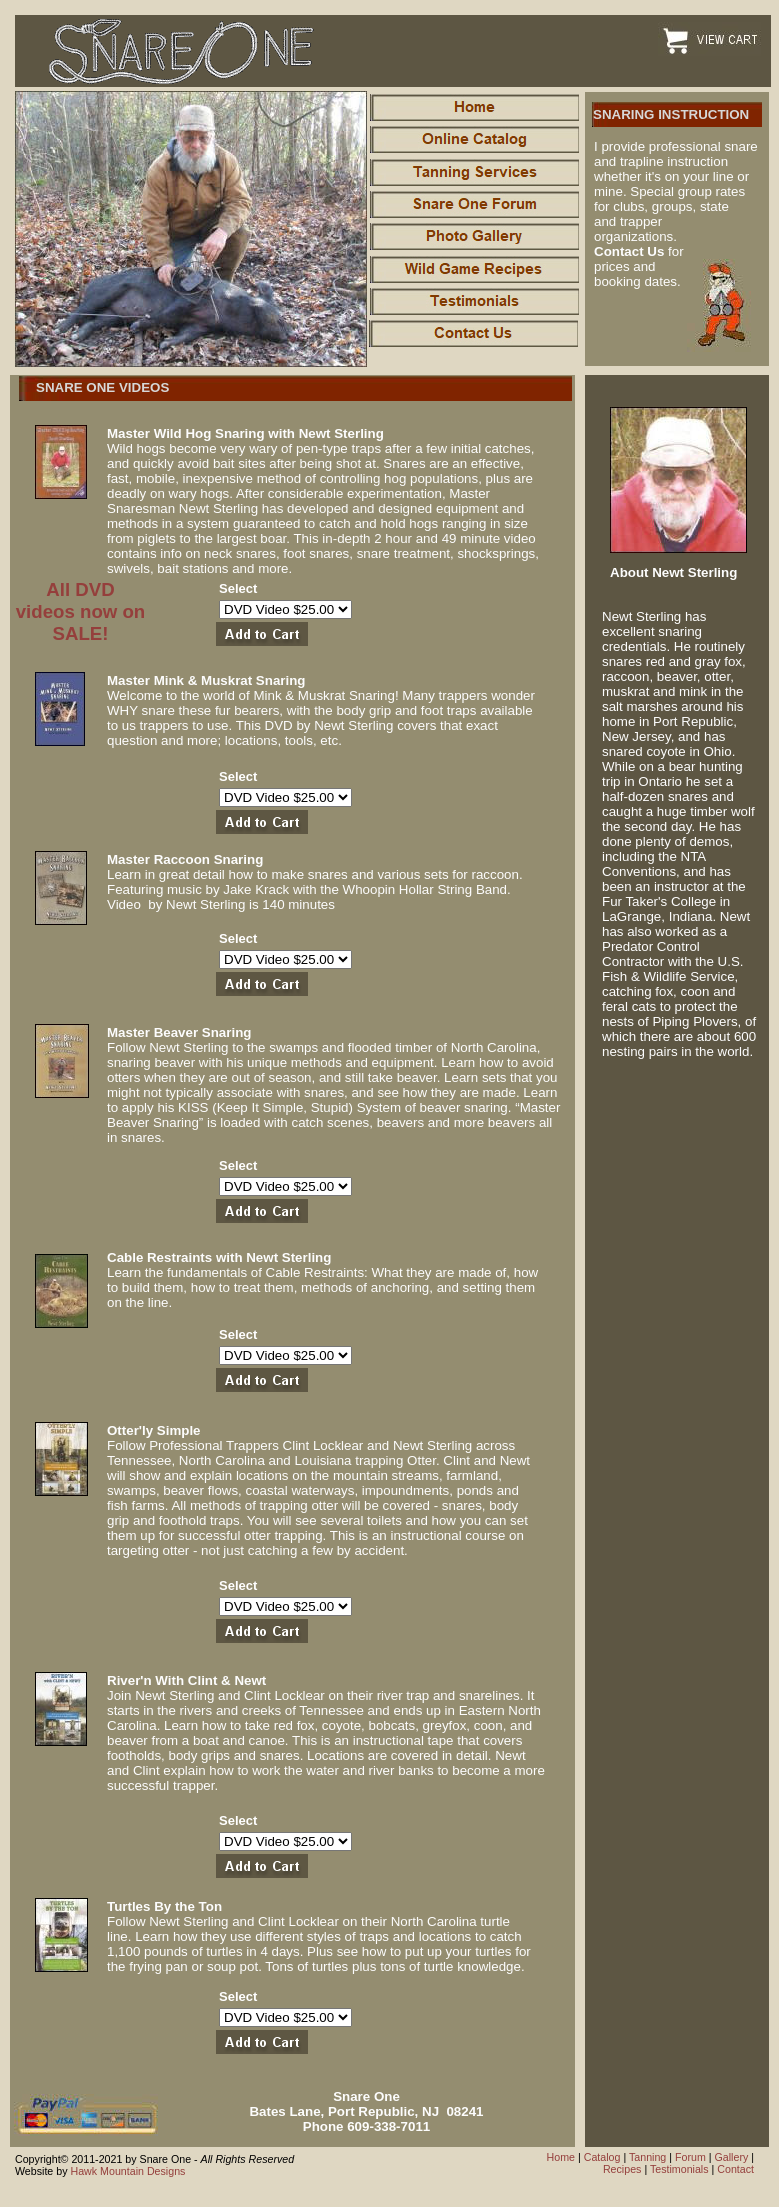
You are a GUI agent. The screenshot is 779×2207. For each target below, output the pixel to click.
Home (561, 2157)
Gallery (732, 2157)
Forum (690, 2157)
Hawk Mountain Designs (127, 2171)
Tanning (647, 2157)
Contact (735, 2169)
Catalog (602, 2157)
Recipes (622, 2169)
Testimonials (679, 2169)
